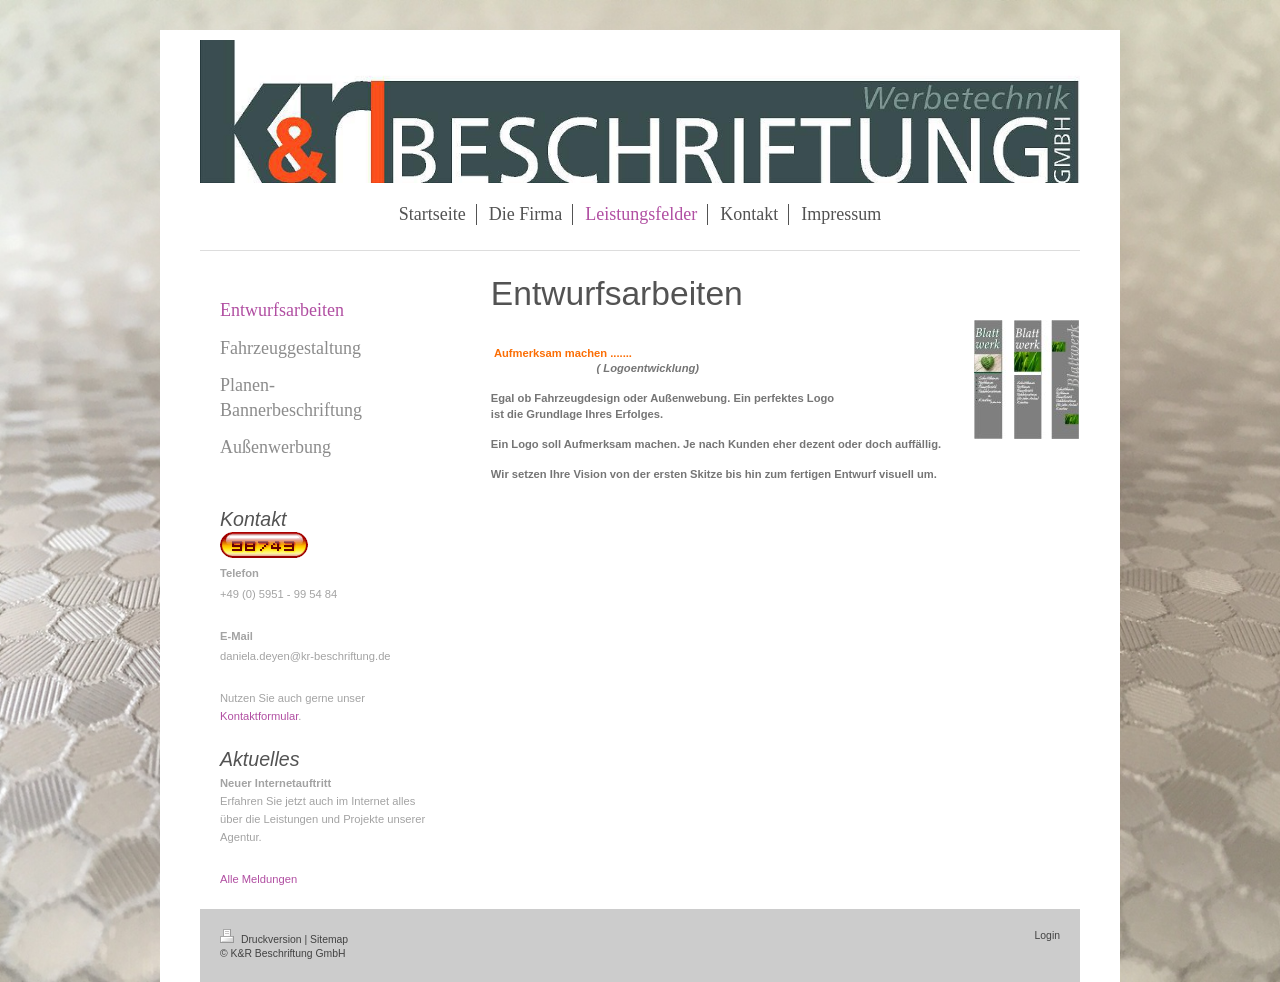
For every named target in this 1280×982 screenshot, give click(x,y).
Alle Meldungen (258, 879)
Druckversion (262, 939)
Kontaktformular (259, 716)
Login (1047, 935)
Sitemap (329, 939)
